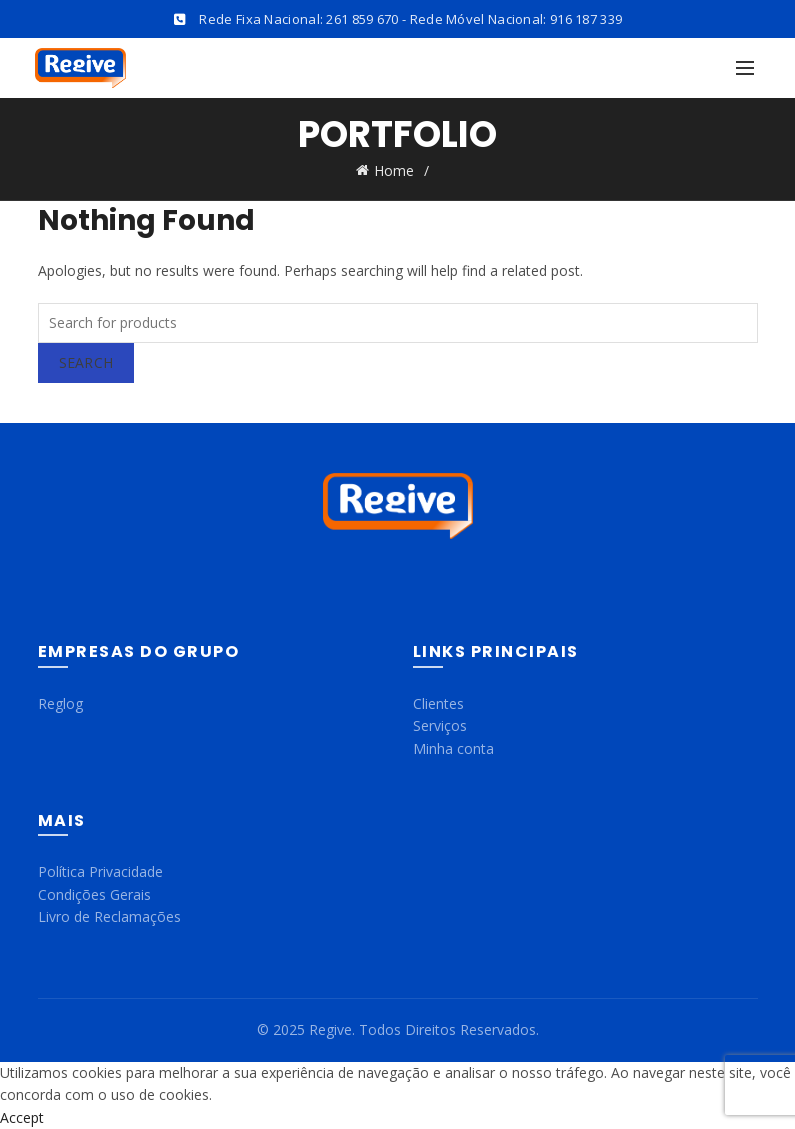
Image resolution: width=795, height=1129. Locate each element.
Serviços (440, 725)
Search (86, 362)
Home (394, 170)
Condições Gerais (94, 894)
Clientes (438, 703)
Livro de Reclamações (109, 916)
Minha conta (453, 748)
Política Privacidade (100, 871)
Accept (22, 1117)
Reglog (60, 703)
